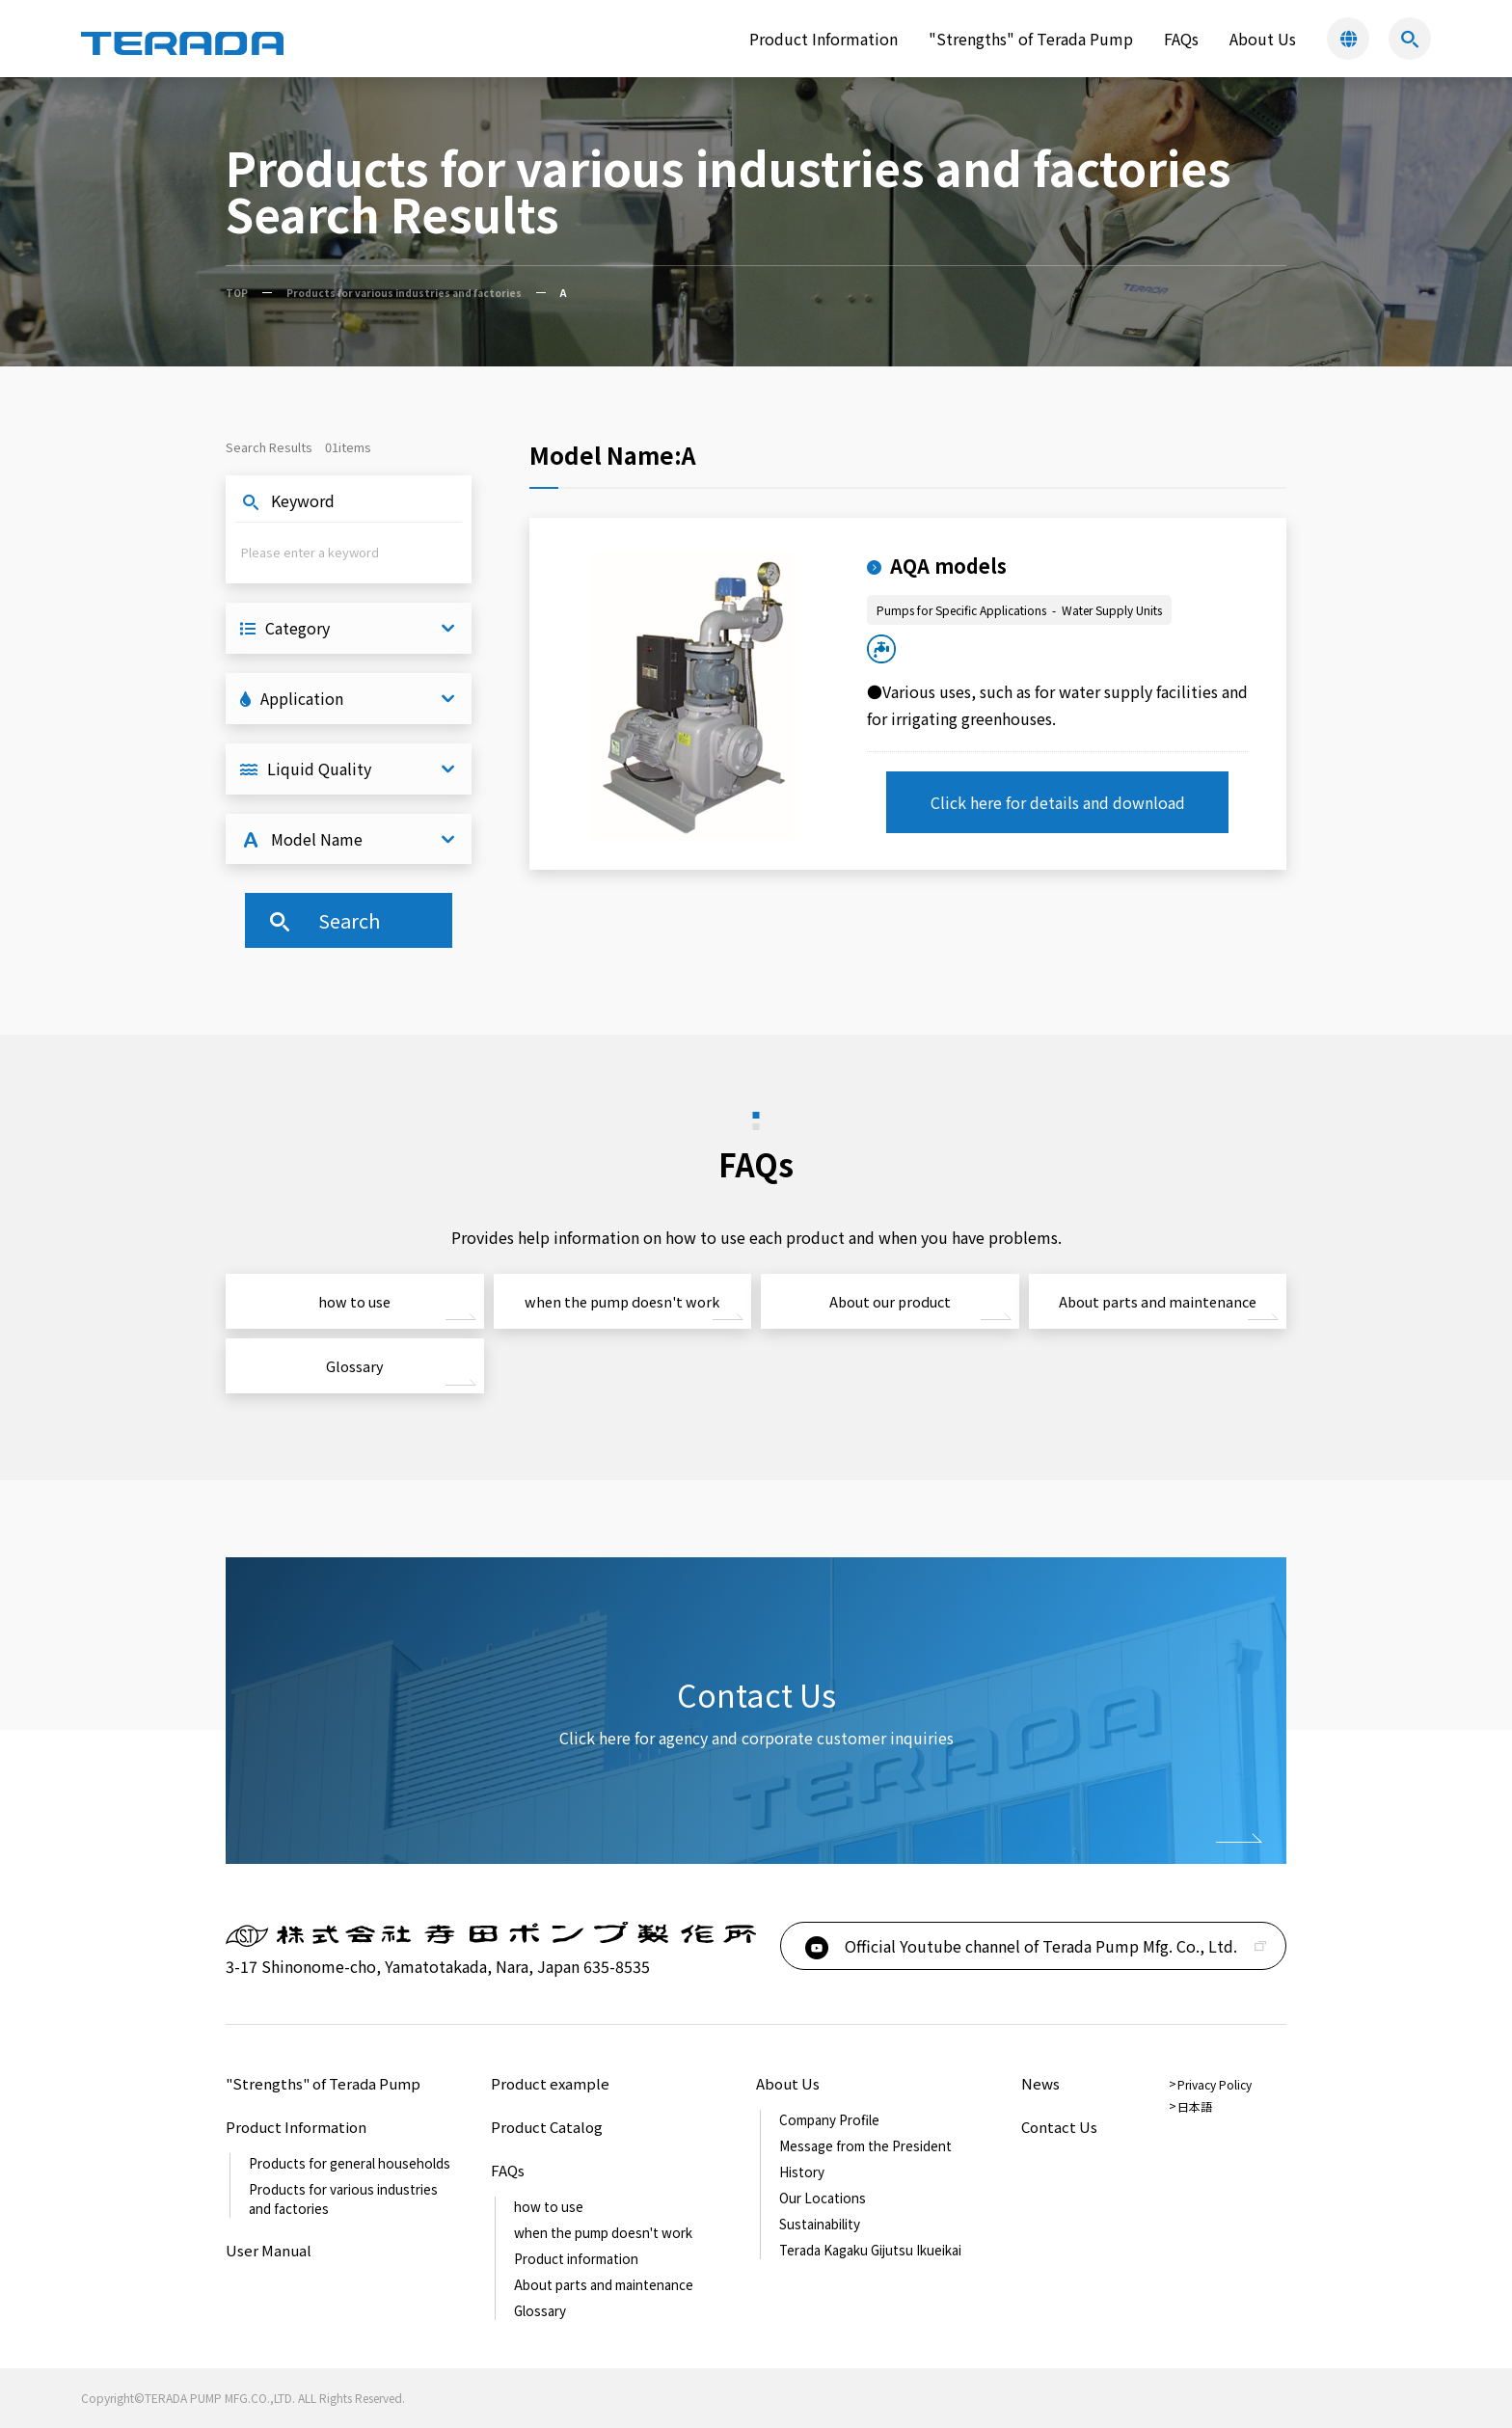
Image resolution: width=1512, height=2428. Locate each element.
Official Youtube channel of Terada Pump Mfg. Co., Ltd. (1018, 1946)
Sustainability (819, 2223)
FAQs (1181, 38)
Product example (550, 2083)
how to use (354, 1301)
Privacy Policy (1214, 2084)
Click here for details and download (1058, 802)
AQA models (937, 566)
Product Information (296, 2127)
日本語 (1194, 2106)
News (1040, 2083)
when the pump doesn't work (622, 1301)
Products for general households (349, 2162)
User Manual (268, 2250)
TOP (237, 292)
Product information (576, 2258)
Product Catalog (547, 2127)
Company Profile (829, 2119)
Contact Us (1059, 2127)
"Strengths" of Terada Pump (1031, 38)
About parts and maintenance (1157, 1301)
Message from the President (865, 2145)
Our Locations (822, 2197)
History (801, 2171)
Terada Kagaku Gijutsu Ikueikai (870, 2249)
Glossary (355, 1366)
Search (323, 920)
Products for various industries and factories (404, 292)
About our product (890, 1301)
